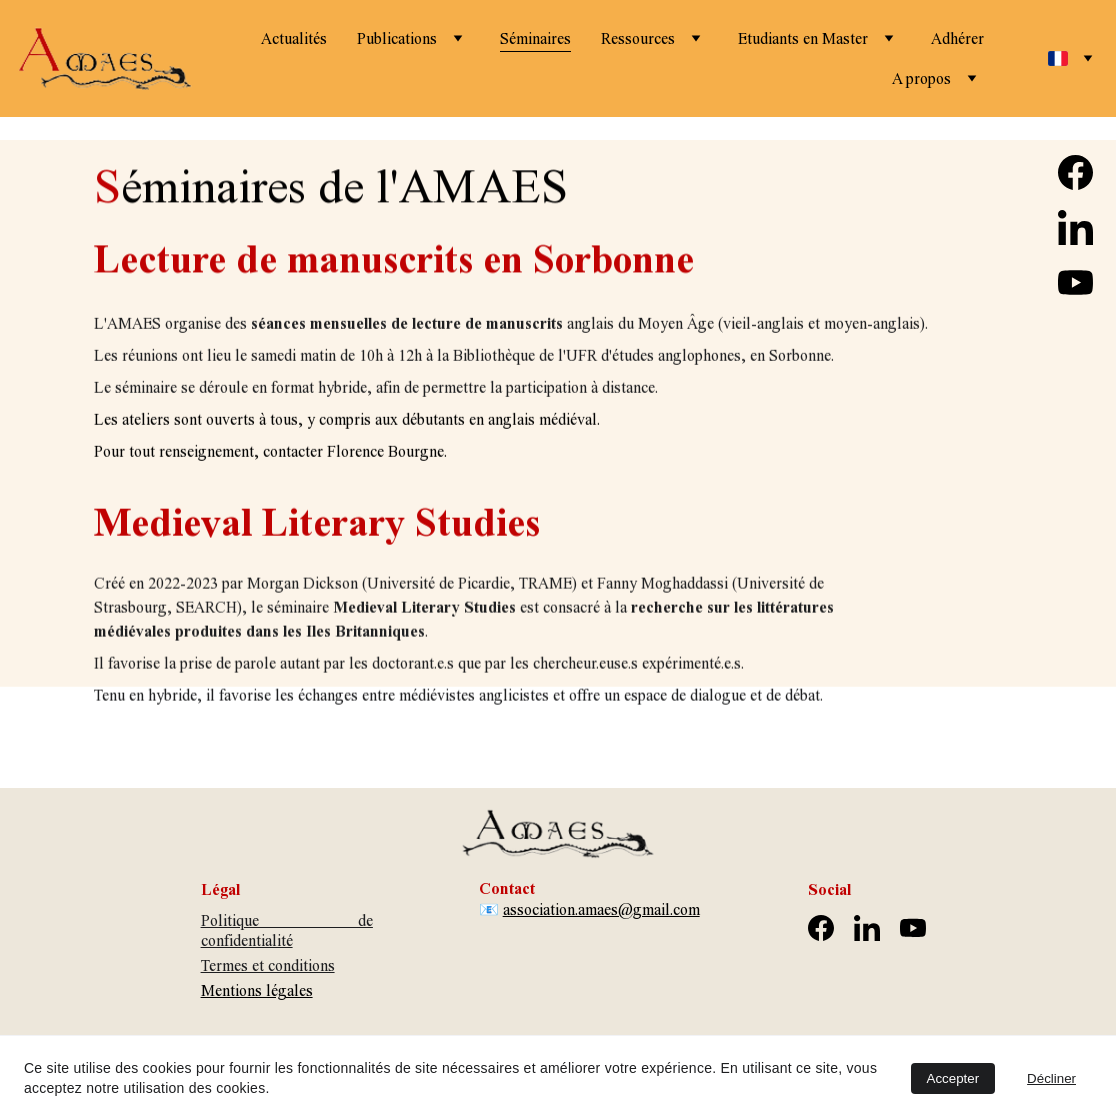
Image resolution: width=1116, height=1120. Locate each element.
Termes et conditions (268, 965)
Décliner (1051, 1078)
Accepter (953, 1078)
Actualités (294, 38)
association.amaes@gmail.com (601, 909)
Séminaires (535, 38)
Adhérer (957, 38)
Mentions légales (257, 990)
